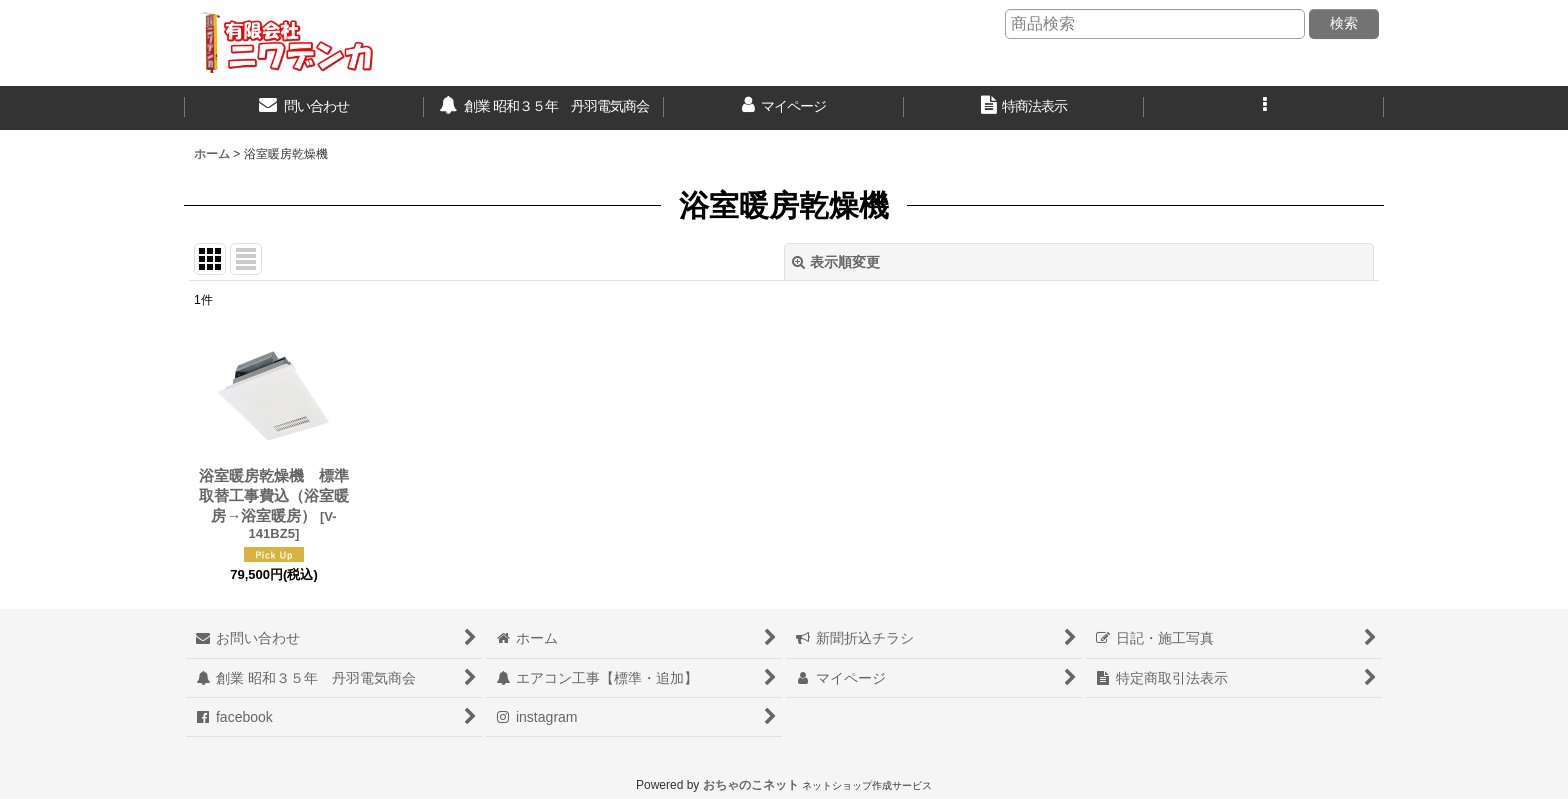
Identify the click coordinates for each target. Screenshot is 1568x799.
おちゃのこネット (751, 785)
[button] (1264, 108)
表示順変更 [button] (836, 262)
